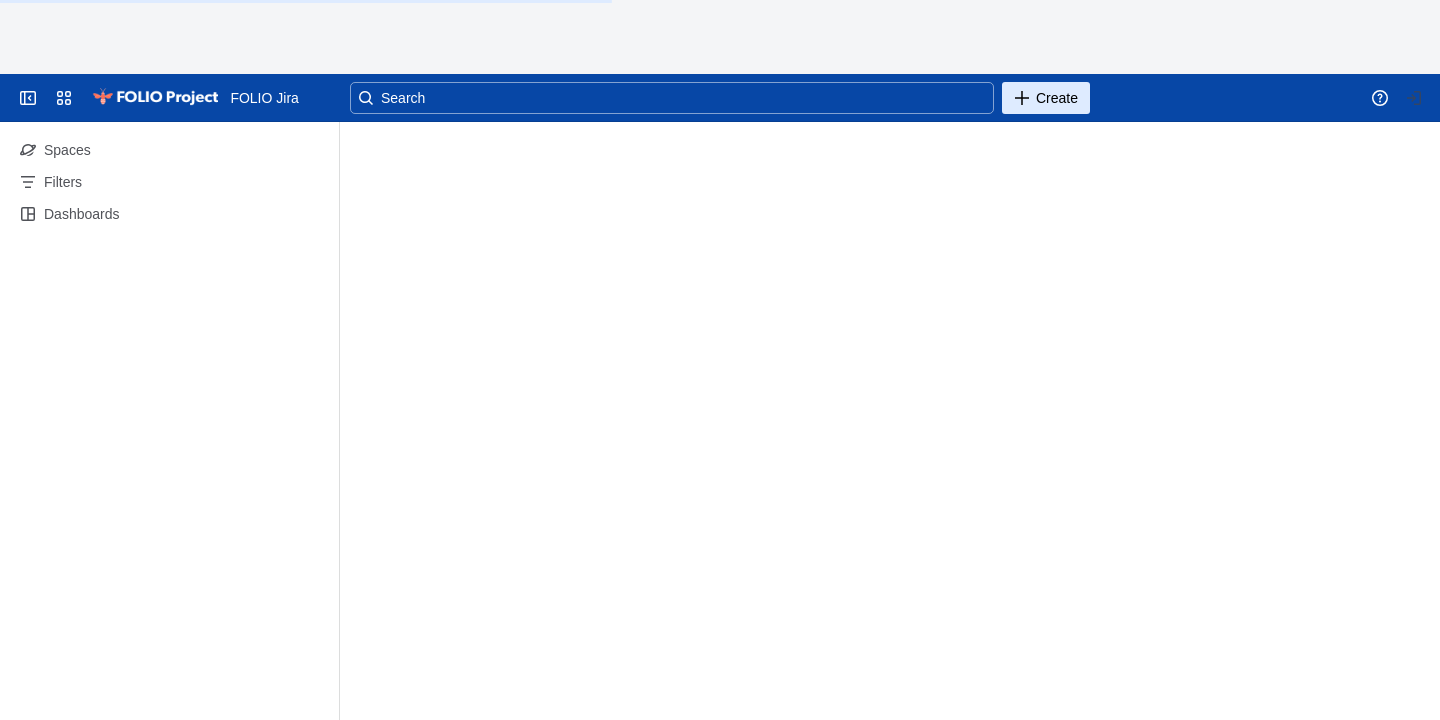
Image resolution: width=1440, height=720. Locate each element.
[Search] (672, 98)
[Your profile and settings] (1414, 98)
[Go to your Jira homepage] (155, 98)
